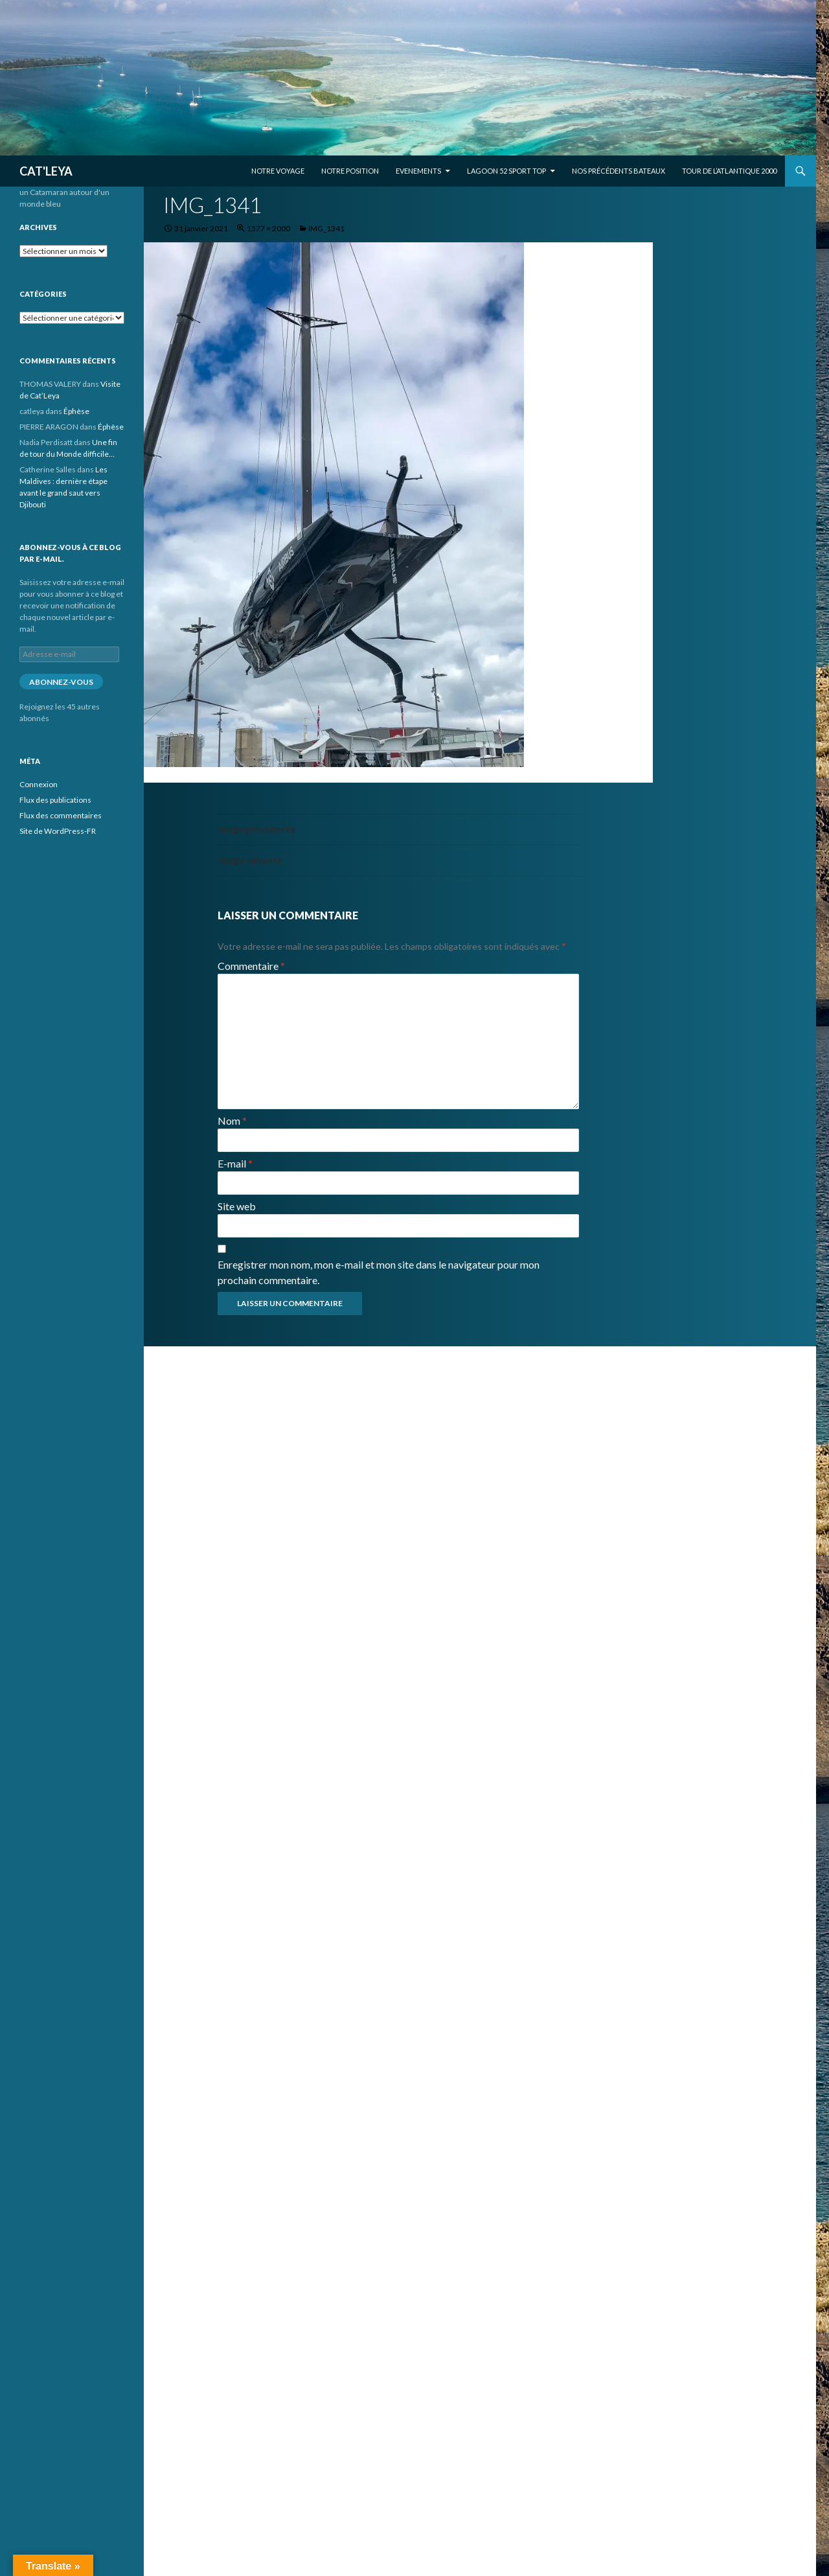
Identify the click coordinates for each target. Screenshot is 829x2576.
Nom (232, 1120)
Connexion (38, 784)
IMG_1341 (326, 228)
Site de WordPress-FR (57, 831)
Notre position (350, 171)
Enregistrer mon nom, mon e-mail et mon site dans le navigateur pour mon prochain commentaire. (378, 1272)
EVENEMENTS (418, 171)
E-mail (235, 1163)
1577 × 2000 (268, 228)
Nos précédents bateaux (618, 171)
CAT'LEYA (46, 171)
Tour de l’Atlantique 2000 (729, 171)
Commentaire (251, 966)
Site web (237, 1206)
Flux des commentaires (60, 815)
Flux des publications (55, 800)
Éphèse (76, 411)
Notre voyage (277, 171)
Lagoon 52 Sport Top (506, 171)
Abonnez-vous (61, 682)
